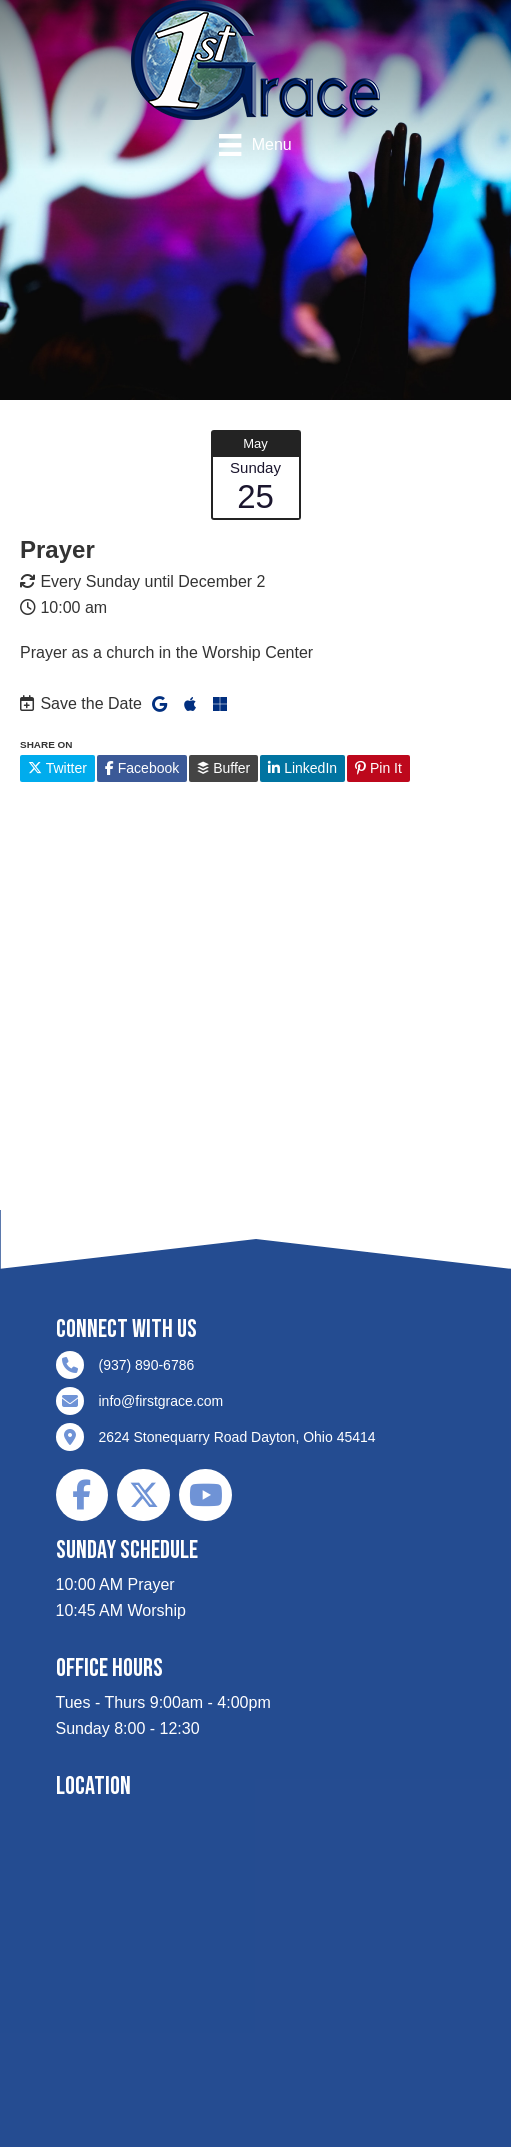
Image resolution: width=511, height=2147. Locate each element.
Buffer (223, 768)
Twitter (57, 768)
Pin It (378, 768)
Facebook (142, 768)
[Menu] (255, 145)
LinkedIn (302, 768)
